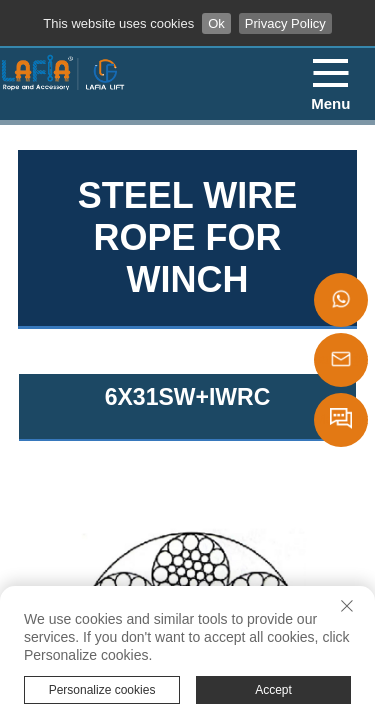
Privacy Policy (285, 23)
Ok (216, 23)
